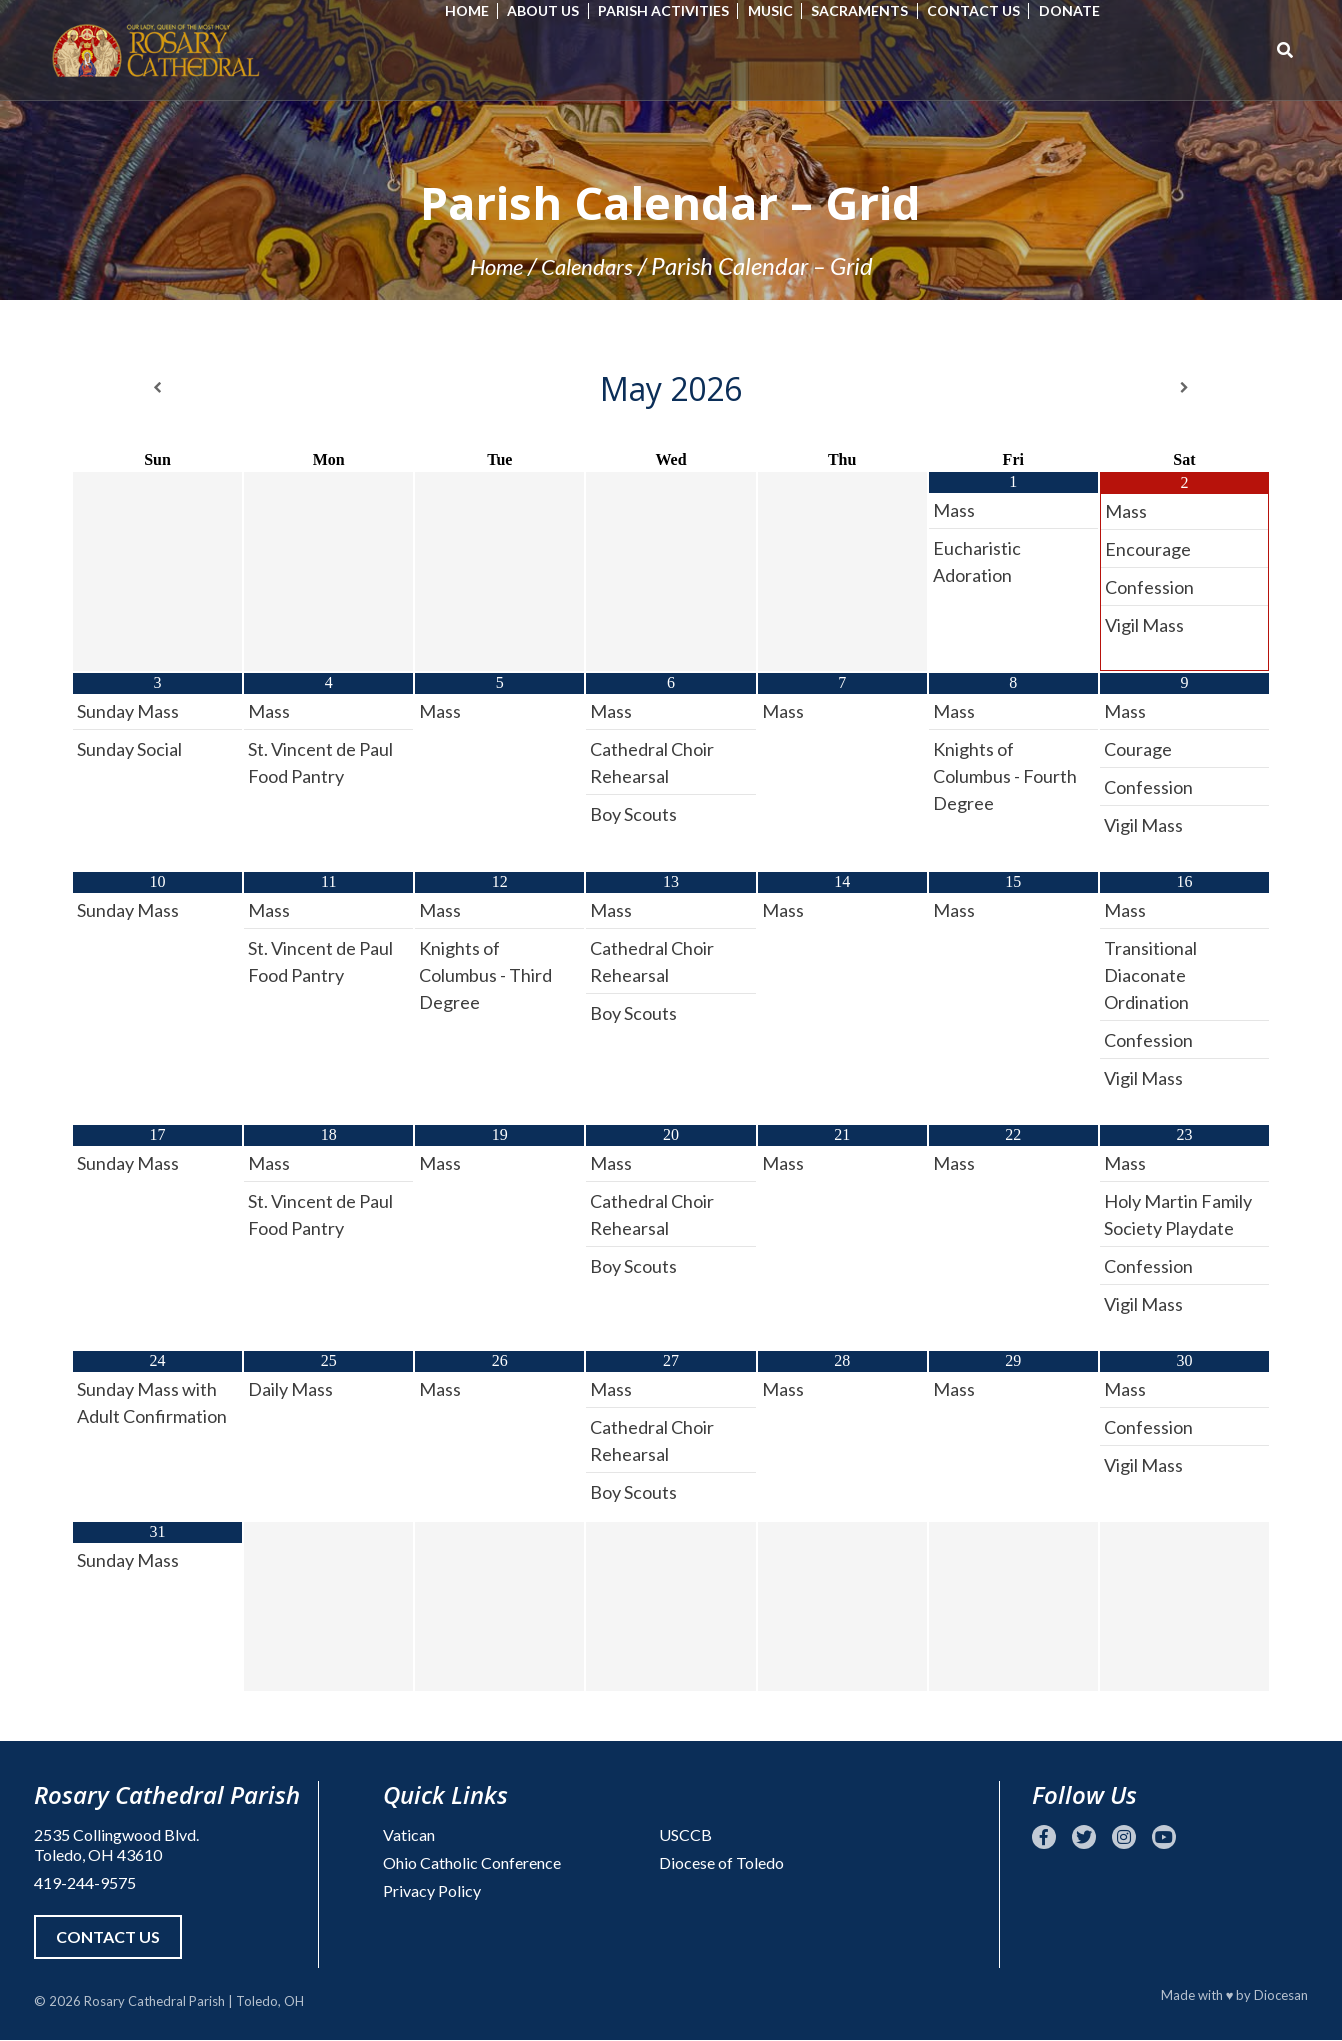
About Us (555, 10)
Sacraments (871, 10)
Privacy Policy (432, 1890)
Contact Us (984, 10)
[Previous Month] (157, 388)
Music (781, 10)
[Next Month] (1184, 388)
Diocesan (1281, 1996)
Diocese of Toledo (721, 1862)
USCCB (685, 1834)
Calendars (589, 265)
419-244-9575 (85, 1882)
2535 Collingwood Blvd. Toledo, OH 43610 (116, 1844)
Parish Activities (674, 10)
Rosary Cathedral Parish (154, 2002)
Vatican (409, 1834)
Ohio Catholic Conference (472, 1862)
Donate (1080, 10)
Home (478, 10)
